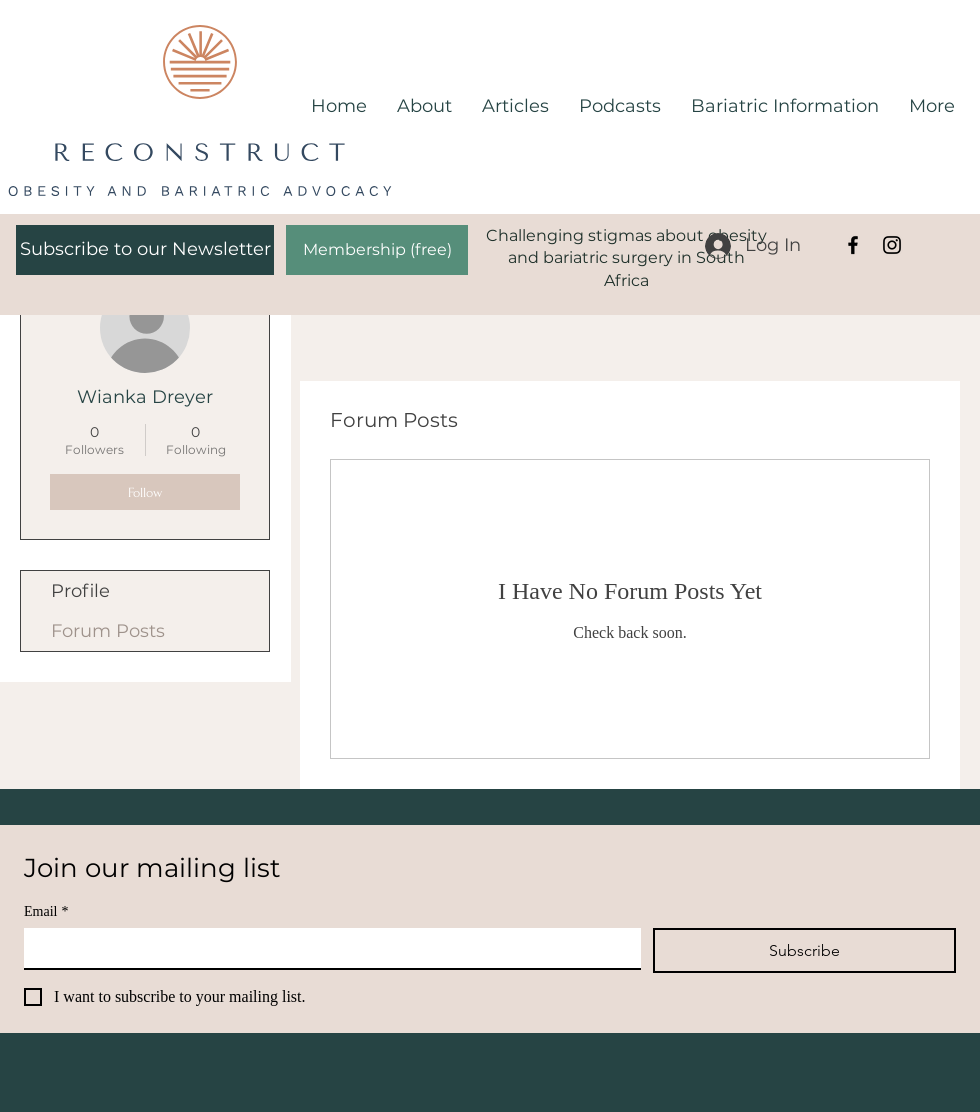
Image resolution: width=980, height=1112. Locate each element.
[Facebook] (853, 245)
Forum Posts (108, 631)
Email (46, 911)
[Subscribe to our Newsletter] (145, 250)
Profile (80, 591)
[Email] (326, 948)
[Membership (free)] (377, 250)
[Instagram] (892, 245)
